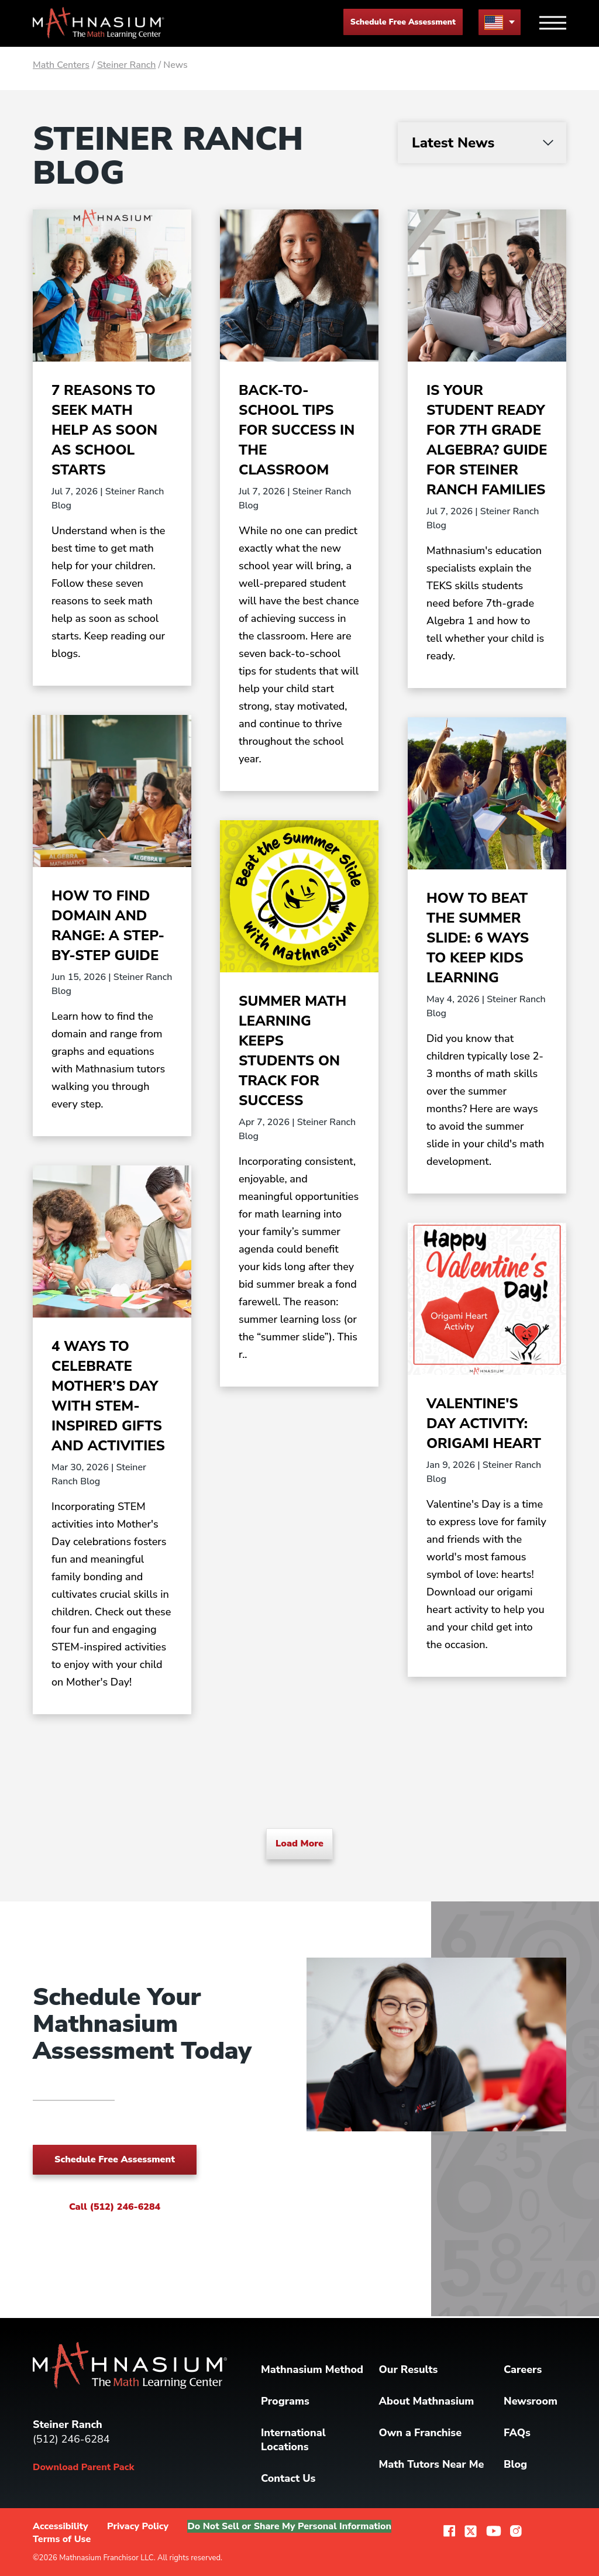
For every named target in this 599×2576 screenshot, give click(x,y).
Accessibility (60, 2526)
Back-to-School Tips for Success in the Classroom (296, 430)
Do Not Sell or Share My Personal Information (289, 2526)
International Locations (293, 2440)
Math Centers (61, 65)
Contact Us (288, 2478)
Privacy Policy (137, 2526)
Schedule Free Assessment (403, 21)
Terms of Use (62, 2539)
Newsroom (530, 2401)
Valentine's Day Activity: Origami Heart (483, 1423)
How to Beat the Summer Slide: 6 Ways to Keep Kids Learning (477, 938)
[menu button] (499, 22)
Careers (523, 2369)
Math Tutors (431, 2464)
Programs (285, 2401)
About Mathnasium (426, 2401)
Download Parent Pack (83, 2467)
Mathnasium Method (312, 2369)
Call (114, 2206)
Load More (299, 1843)
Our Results (408, 2369)
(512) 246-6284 (71, 2439)
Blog (515, 2464)
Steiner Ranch (126, 65)
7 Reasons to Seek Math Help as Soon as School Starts (104, 430)
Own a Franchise (420, 2433)
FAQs (517, 2433)
